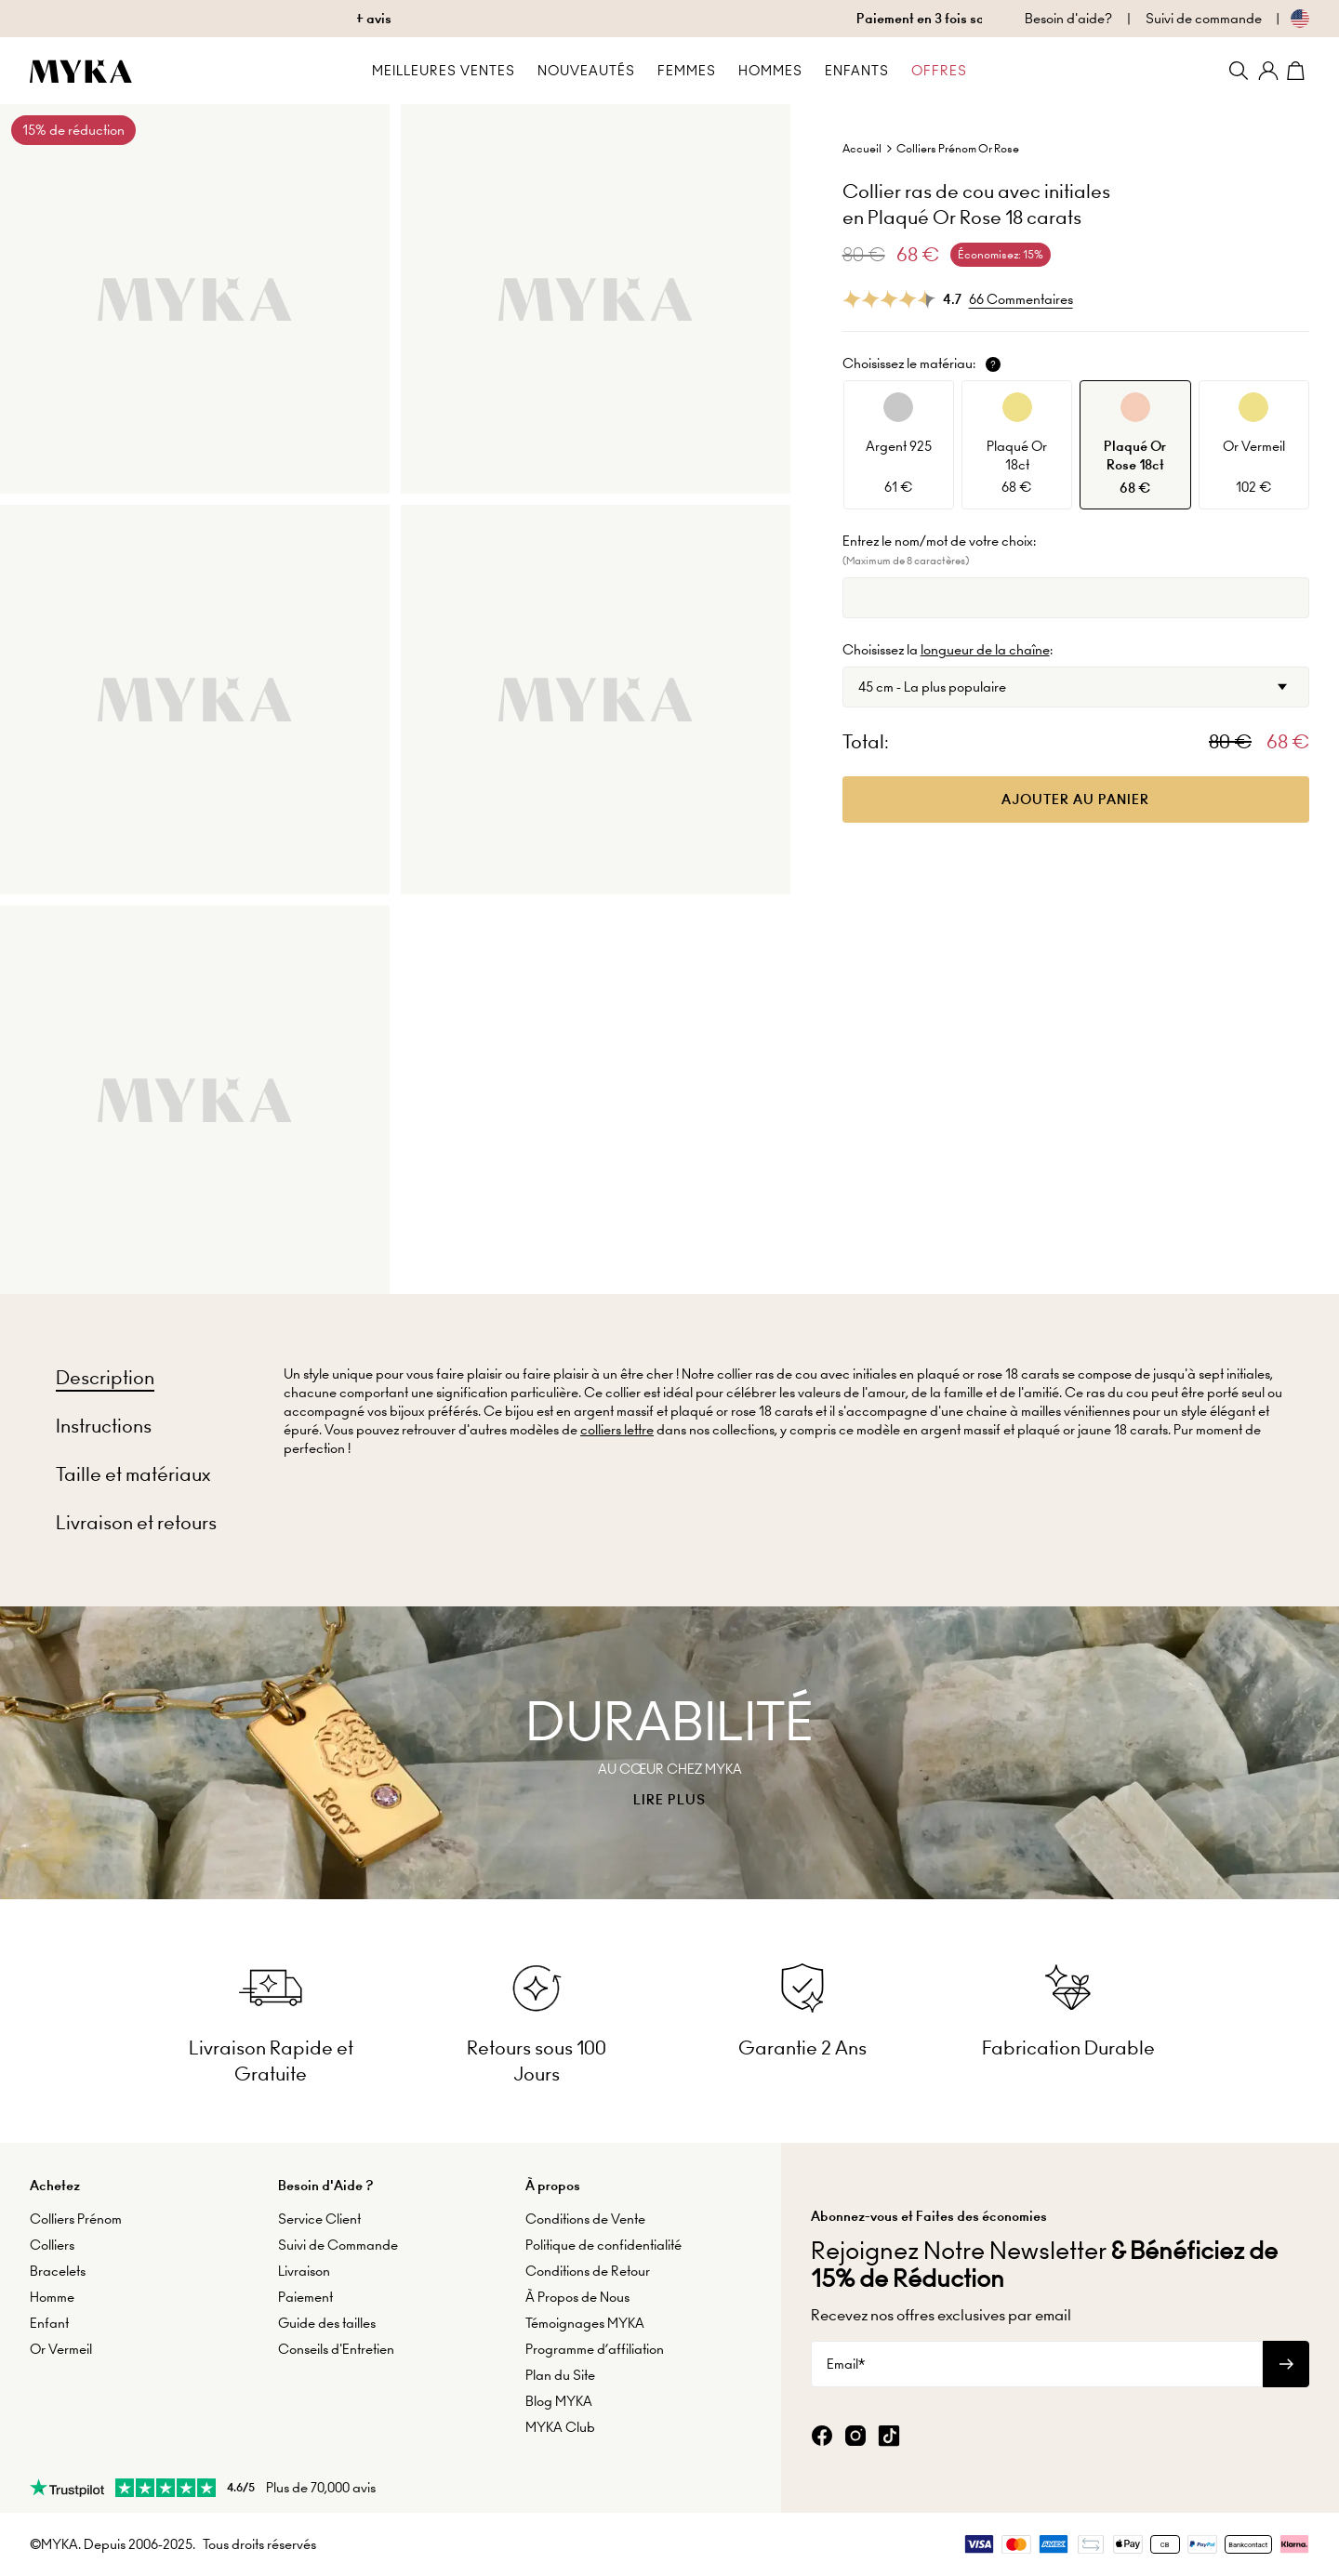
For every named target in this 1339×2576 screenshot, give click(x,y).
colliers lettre (617, 1429)
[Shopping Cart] (1298, 70)
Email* (846, 2364)
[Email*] (1037, 2364)
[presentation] (669, 1752)
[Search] (1238, 70)
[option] (898, 444)
